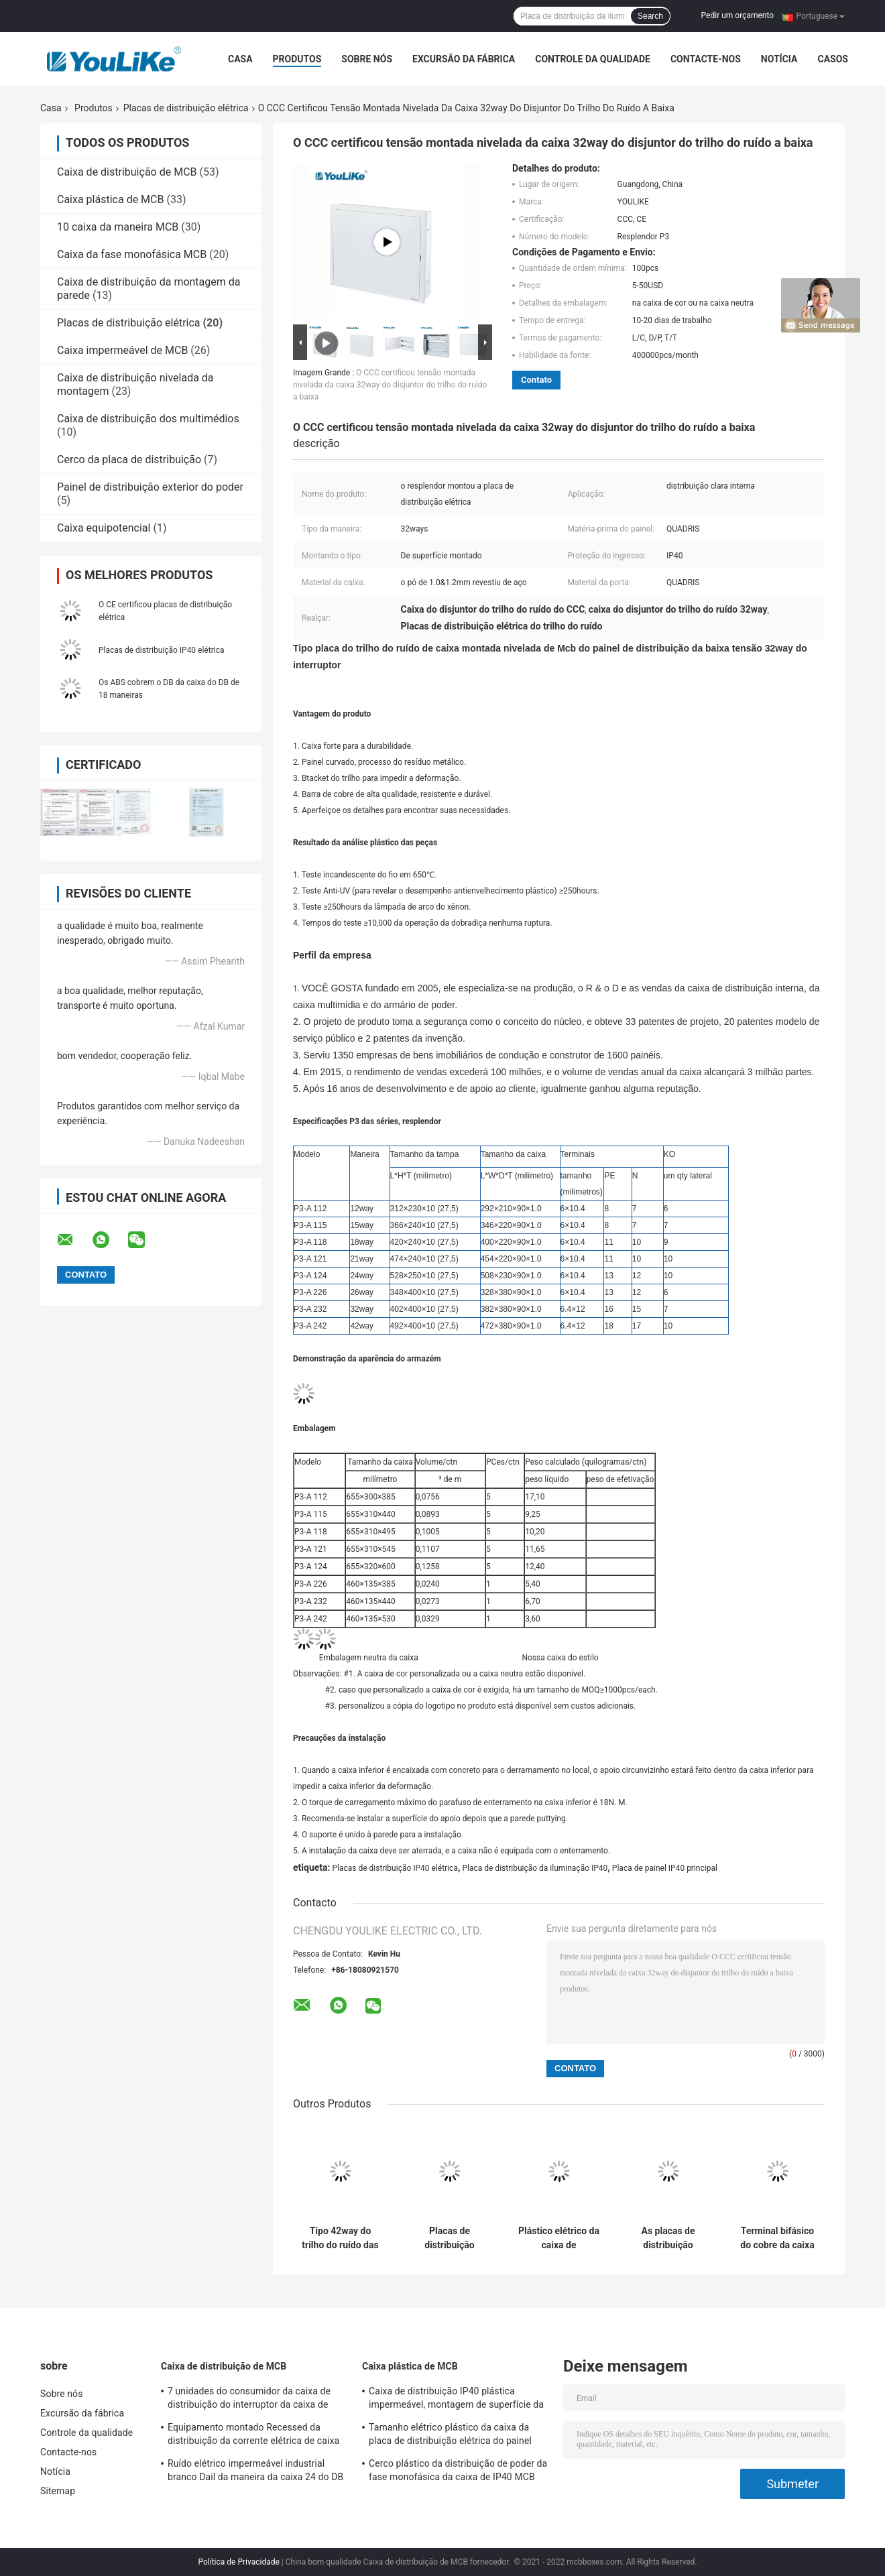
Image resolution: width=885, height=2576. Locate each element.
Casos (832, 59)
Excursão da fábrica (463, 59)
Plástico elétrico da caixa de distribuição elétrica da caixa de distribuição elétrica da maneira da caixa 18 (558, 2238)
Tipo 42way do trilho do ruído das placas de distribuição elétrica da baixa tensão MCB (340, 2238)
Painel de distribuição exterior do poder (150, 487)
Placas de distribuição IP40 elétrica (161, 650)
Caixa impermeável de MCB (122, 350)
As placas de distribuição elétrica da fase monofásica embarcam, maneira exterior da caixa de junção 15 (668, 2238)
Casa (240, 59)
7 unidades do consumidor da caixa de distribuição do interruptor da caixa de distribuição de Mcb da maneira (249, 2400)
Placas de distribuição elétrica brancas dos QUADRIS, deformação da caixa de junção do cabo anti (449, 2238)
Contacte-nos (705, 59)
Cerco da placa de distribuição (129, 459)
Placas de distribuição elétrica (186, 108)
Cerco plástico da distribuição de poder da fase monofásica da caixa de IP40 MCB (458, 2470)
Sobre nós (366, 59)
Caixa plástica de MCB (110, 199)
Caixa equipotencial (103, 528)
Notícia (779, 59)
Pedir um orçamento (737, 15)
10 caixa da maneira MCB (117, 227)
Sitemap (57, 2491)
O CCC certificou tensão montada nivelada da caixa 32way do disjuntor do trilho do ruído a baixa (390, 385)
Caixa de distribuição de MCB (127, 172)
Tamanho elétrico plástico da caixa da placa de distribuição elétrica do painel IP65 (450, 2436)
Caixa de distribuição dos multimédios (148, 418)
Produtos (297, 59)
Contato (536, 380)
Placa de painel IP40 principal (664, 1868)
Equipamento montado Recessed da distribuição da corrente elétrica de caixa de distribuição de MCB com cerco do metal (253, 2436)
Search (650, 16)
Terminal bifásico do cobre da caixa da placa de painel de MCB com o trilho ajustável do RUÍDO (777, 2238)
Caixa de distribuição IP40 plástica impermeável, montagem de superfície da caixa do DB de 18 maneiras (456, 2400)
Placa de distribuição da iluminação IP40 (534, 1868)
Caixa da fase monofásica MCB (131, 254)
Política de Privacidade (238, 2562)
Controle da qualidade (592, 59)
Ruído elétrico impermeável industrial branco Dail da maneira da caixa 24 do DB (255, 2470)
